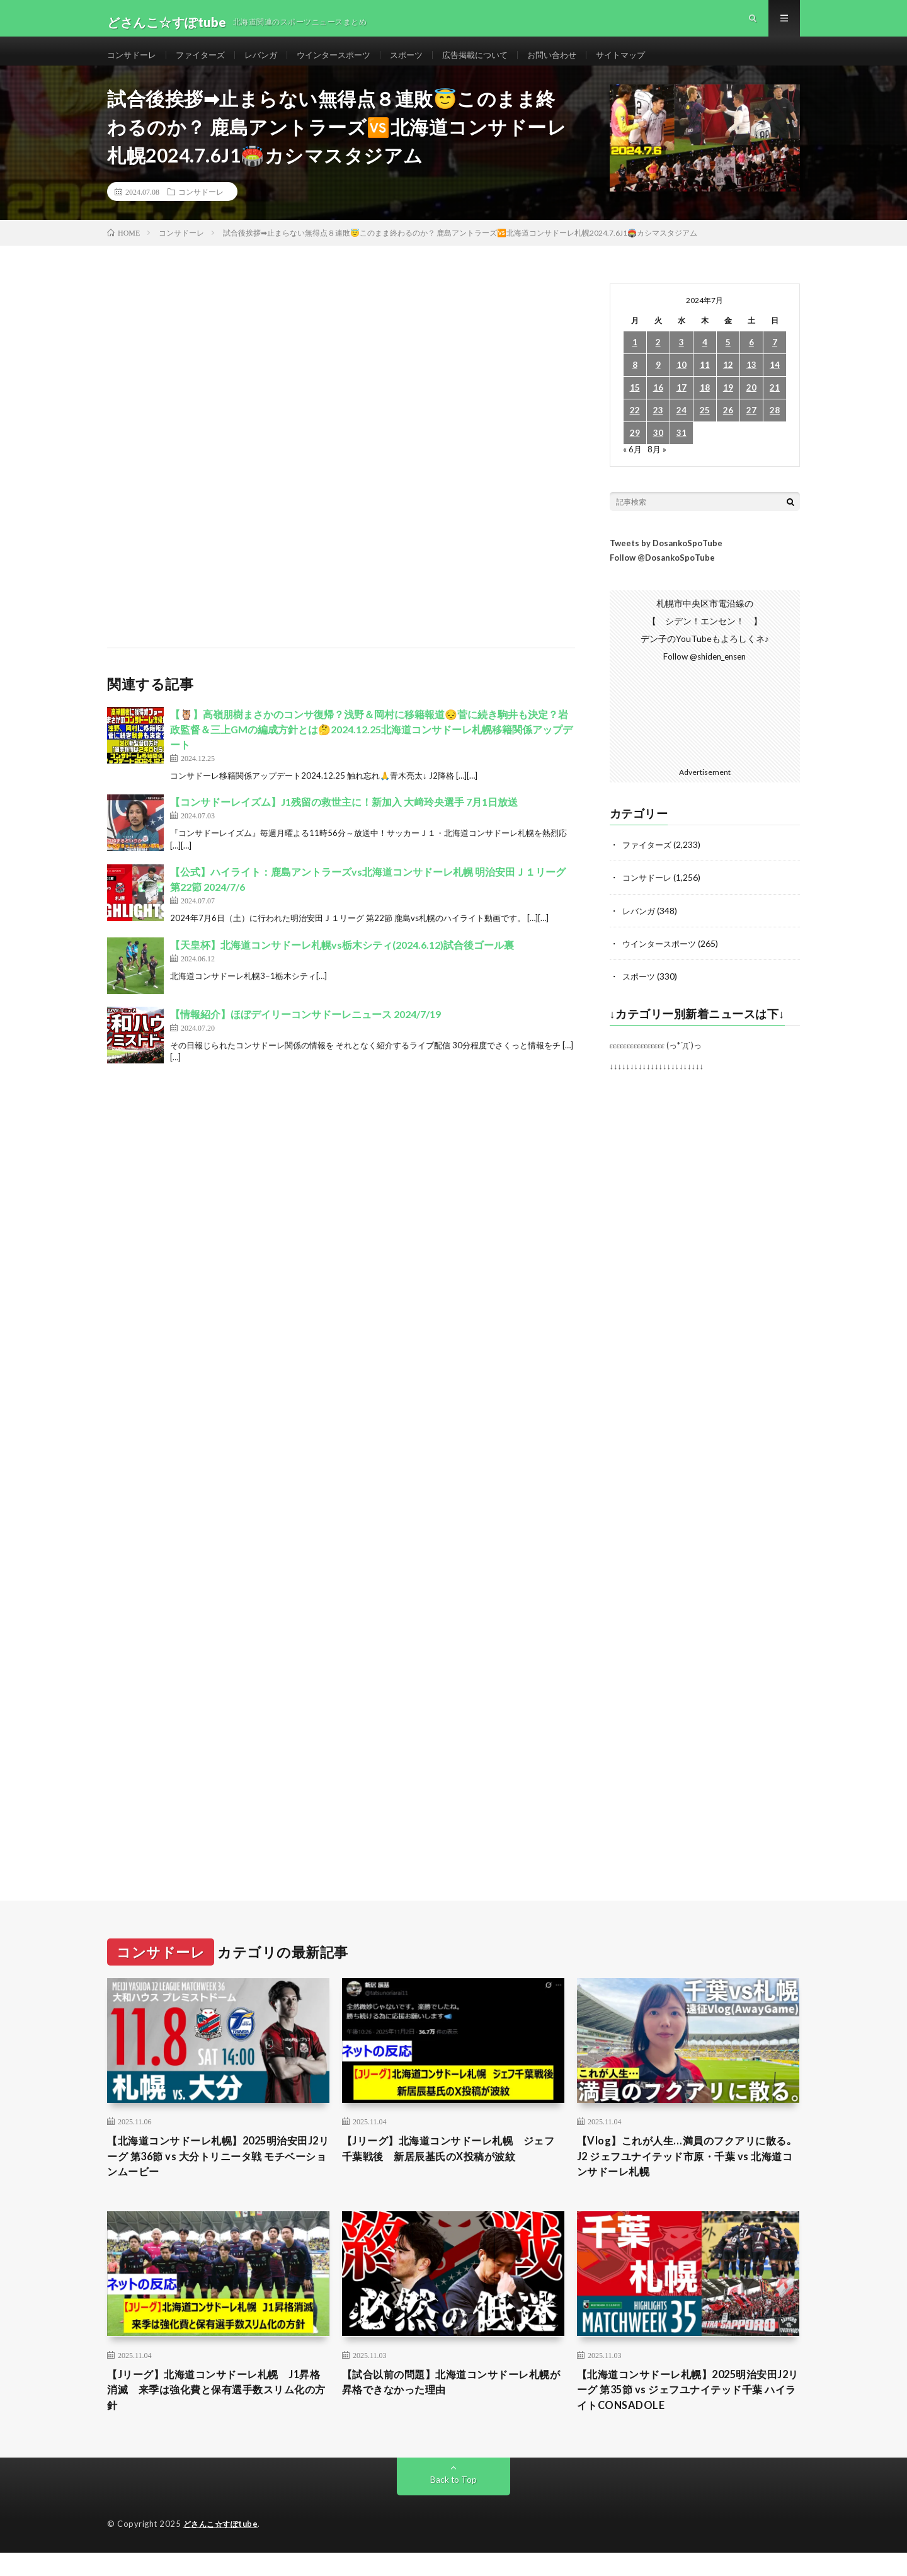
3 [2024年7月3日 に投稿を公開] (681, 358)
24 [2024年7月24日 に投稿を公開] (681, 426)
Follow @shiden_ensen (705, 672)
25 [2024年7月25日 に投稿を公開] (705, 426)
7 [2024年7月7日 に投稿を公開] (774, 358)
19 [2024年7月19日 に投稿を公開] (728, 404)
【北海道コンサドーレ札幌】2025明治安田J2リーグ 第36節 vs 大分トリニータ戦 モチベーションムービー (218, 2174)
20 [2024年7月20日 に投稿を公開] (751, 404)
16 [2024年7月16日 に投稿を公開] (658, 404)
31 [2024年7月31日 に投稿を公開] (681, 449)
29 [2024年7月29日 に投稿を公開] (635, 449)
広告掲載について (495, 62)
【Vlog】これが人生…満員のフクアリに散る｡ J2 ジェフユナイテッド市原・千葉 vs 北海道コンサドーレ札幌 (688, 2174)
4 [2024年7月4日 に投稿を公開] (704, 358)
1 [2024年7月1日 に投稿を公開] (634, 358)
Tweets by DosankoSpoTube (666, 559)
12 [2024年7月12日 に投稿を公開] (728, 381)
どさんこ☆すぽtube (223, 2548)
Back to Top (453, 2503)
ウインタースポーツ (346, 62)
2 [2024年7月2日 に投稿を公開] (658, 358)
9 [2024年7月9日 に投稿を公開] (658, 381)
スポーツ (423, 62)
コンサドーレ (133, 62)
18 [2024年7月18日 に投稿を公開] (705, 404)
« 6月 (632, 465)
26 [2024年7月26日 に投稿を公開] (728, 426)
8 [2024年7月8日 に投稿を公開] (634, 381)
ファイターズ (206, 62)
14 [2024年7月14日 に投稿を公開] (775, 381)
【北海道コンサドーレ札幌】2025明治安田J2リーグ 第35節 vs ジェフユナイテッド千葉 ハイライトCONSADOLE (686, 2412)
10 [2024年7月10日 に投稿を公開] (681, 381)
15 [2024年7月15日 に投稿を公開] (635, 404)
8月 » (658, 465)
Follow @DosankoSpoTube (662, 574)
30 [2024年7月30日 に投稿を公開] (658, 449)
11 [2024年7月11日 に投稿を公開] (705, 381)
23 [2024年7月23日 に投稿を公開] (658, 426)
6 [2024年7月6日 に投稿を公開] (751, 358)
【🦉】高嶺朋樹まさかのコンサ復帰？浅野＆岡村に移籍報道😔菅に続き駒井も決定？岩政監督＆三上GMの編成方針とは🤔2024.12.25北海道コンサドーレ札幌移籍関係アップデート (371, 745)
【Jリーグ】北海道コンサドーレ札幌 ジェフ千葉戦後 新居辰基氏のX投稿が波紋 (451, 2165)
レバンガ (269, 62)
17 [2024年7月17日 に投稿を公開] (681, 404)
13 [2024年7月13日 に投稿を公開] (751, 381)
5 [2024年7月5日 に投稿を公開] (728, 358)
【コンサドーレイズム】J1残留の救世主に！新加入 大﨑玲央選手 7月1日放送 (344, 818)
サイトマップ (649, 62)
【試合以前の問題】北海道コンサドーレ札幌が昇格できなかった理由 (453, 2403)
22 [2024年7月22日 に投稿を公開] (635, 426)
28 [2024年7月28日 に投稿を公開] (775, 426)
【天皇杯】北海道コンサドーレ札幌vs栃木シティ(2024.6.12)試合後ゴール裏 (342, 961)
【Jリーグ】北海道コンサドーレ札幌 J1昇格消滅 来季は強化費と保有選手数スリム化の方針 (218, 2412)
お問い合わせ (576, 62)
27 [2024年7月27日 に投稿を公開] (751, 426)
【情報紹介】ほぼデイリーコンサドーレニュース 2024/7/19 (305, 1030)
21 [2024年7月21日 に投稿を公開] (775, 404)
